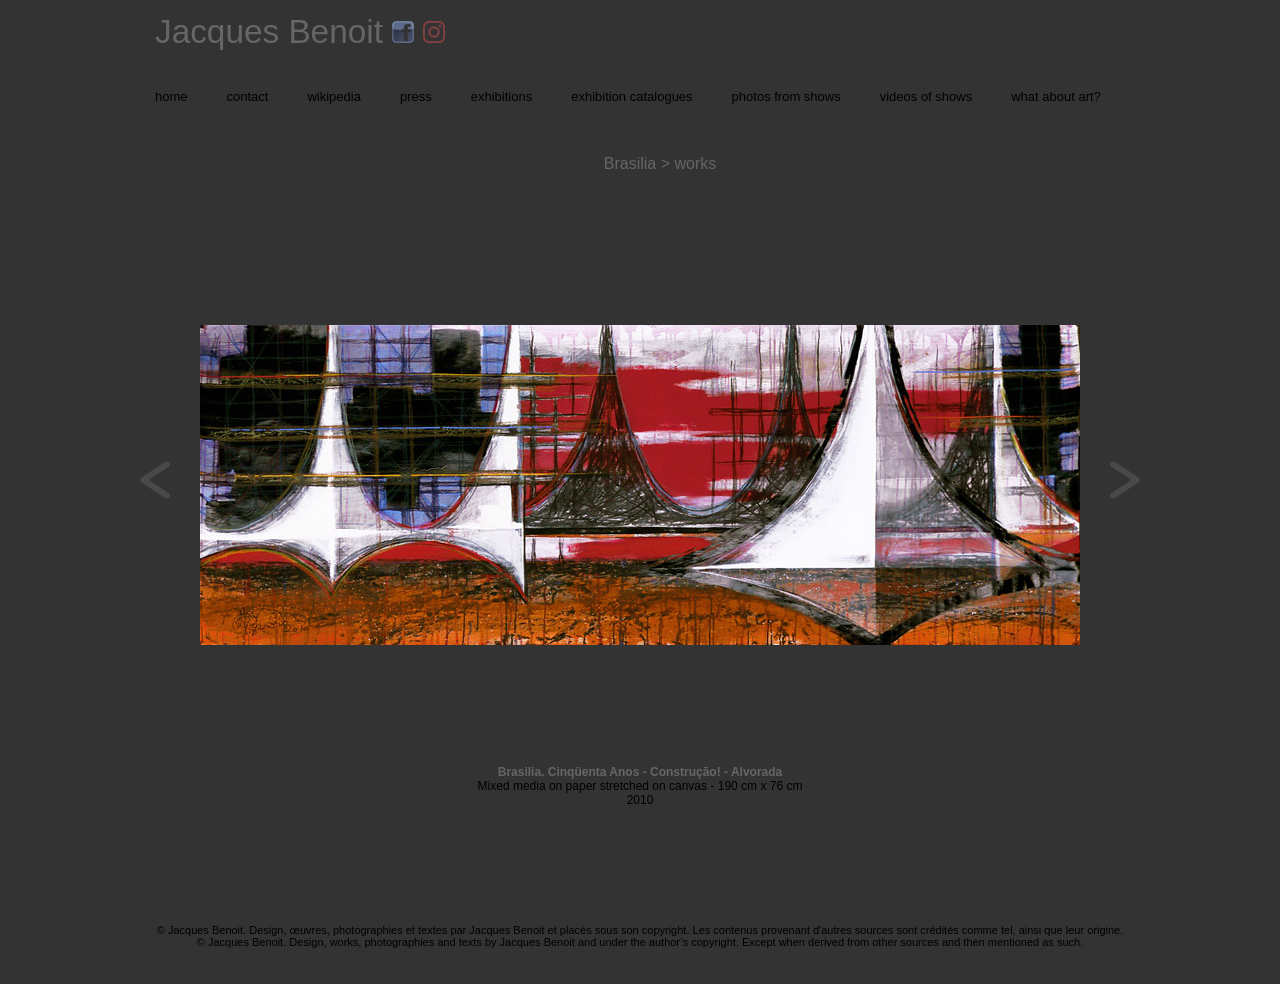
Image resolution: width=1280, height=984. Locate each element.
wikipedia (333, 96)
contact (248, 96)
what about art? (1056, 96)
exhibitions (501, 96)
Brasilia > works (660, 163)
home (171, 96)
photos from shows (786, 96)
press (416, 96)
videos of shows (926, 96)
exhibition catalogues (631, 96)
